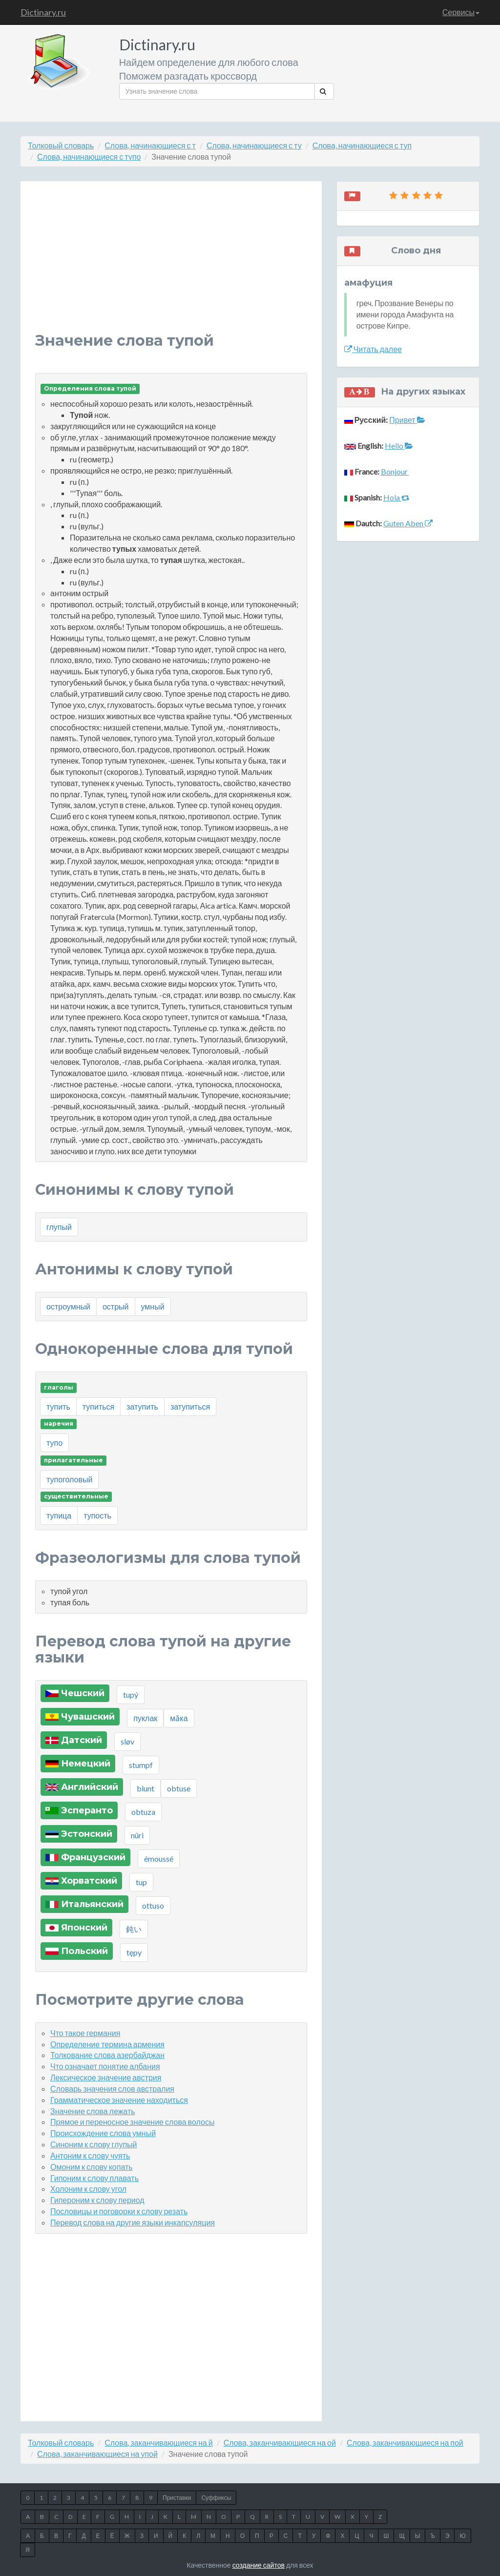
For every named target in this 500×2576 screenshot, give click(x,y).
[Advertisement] (171, 264)
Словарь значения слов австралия (112, 2088)
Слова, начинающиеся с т (150, 145)
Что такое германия (85, 2032)
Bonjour (395, 471)
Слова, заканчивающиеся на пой (405, 2442)
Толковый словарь (61, 145)
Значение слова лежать (92, 2111)
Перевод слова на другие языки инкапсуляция (132, 2222)
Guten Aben (408, 523)
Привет (407, 419)
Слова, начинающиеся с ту (254, 145)
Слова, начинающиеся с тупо (89, 156)
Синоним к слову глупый (93, 2144)
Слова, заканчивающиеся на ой (280, 2442)
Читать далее (373, 348)
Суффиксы (216, 2497)
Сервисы (460, 12)
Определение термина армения (107, 2044)
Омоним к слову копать (91, 2166)
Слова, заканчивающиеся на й (158, 2442)
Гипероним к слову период (97, 2199)
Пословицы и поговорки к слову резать (119, 2211)
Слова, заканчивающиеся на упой (97, 2453)
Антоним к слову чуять (90, 2155)
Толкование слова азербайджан (107, 2054)
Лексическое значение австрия (105, 2077)
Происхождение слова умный (103, 2133)
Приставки (177, 2497)
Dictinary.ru (43, 12)
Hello (399, 445)
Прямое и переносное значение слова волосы (132, 2121)
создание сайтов (258, 2565)
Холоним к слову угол (88, 2188)
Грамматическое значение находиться (119, 2099)
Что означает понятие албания (105, 2066)
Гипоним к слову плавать (94, 2177)
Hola (396, 497)
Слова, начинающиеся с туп (362, 145)
